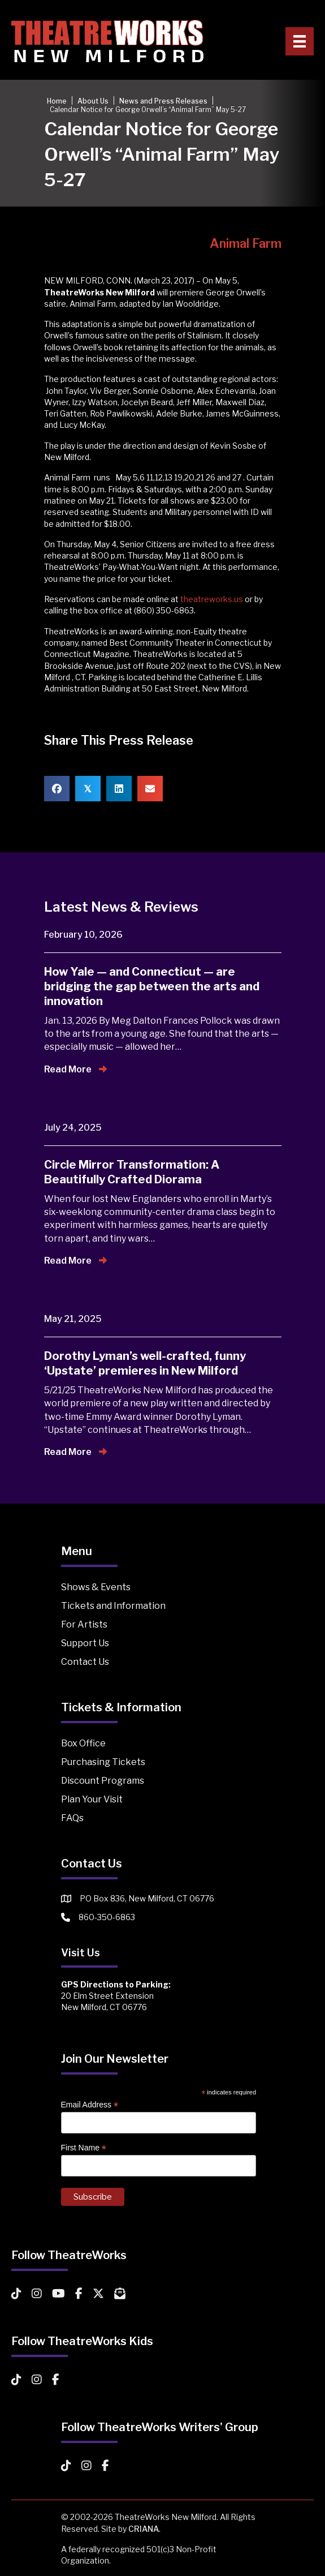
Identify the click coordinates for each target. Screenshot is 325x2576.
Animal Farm (245, 243)
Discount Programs (102, 1780)
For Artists (84, 1624)
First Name (84, 2148)
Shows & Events (96, 1587)
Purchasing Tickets (103, 1762)
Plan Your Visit (92, 1799)
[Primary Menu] (299, 41)
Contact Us (85, 1661)
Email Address (90, 2105)
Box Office (83, 1743)
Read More (75, 1069)
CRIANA (143, 2529)
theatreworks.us (211, 599)
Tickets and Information (113, 1605)
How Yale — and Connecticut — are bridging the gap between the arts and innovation (151, 986)
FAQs (72, 1818)
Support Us (85, 1643)
